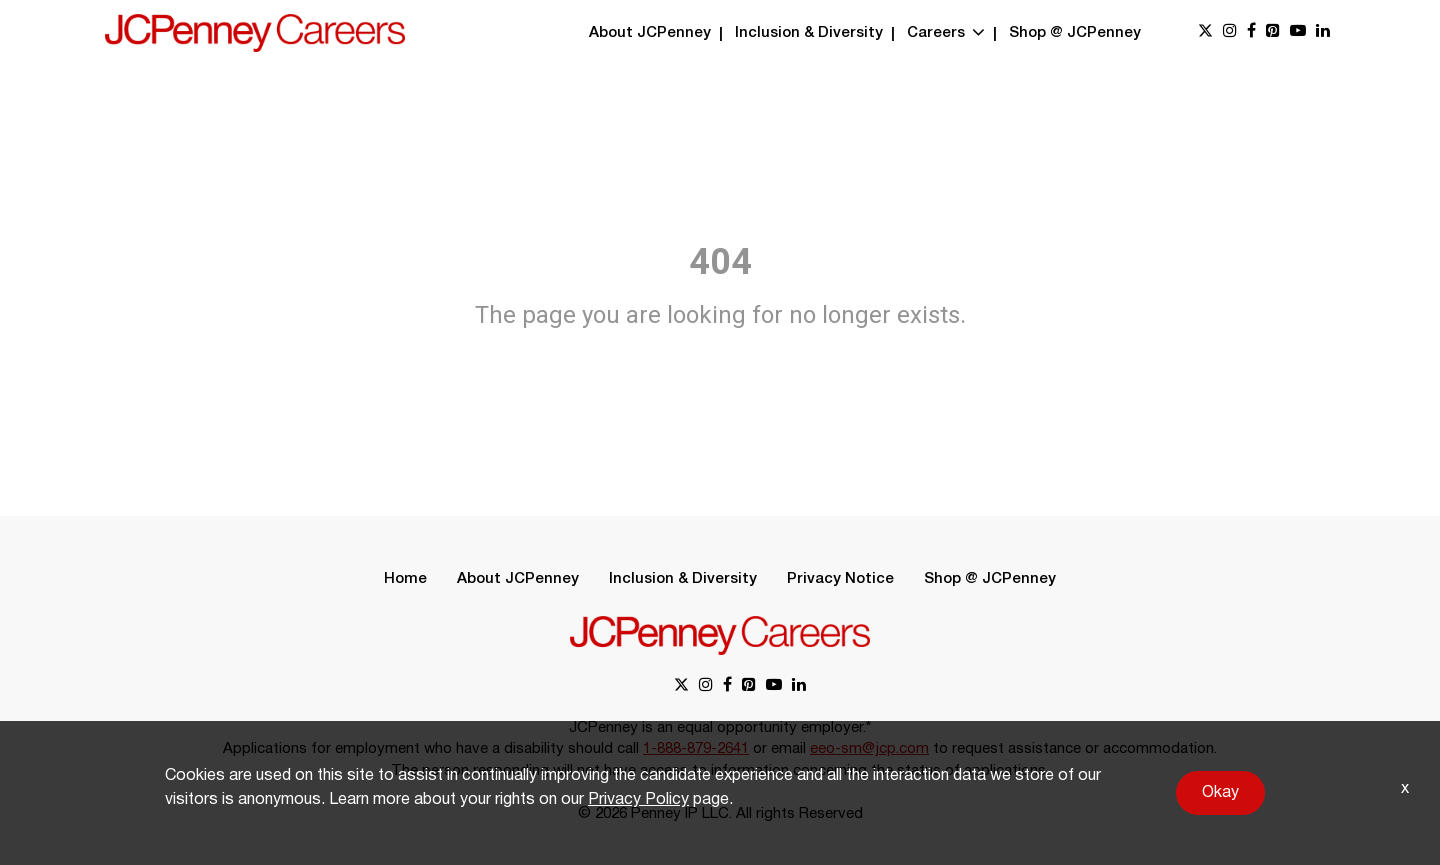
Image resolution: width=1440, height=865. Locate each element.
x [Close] (1405, 789)
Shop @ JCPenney (1075, 33)
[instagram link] (1230, 32)
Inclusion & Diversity (809, 33)
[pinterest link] (1273, 32)
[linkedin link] (1323, 32)
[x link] (1205, 32)
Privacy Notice (840, 579)
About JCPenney (650, 33)
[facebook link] (1251, 32)
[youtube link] (1298, 32)
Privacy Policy (638, 800)
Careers (946, 33)
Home (405, 579)
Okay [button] (1220, 793)
